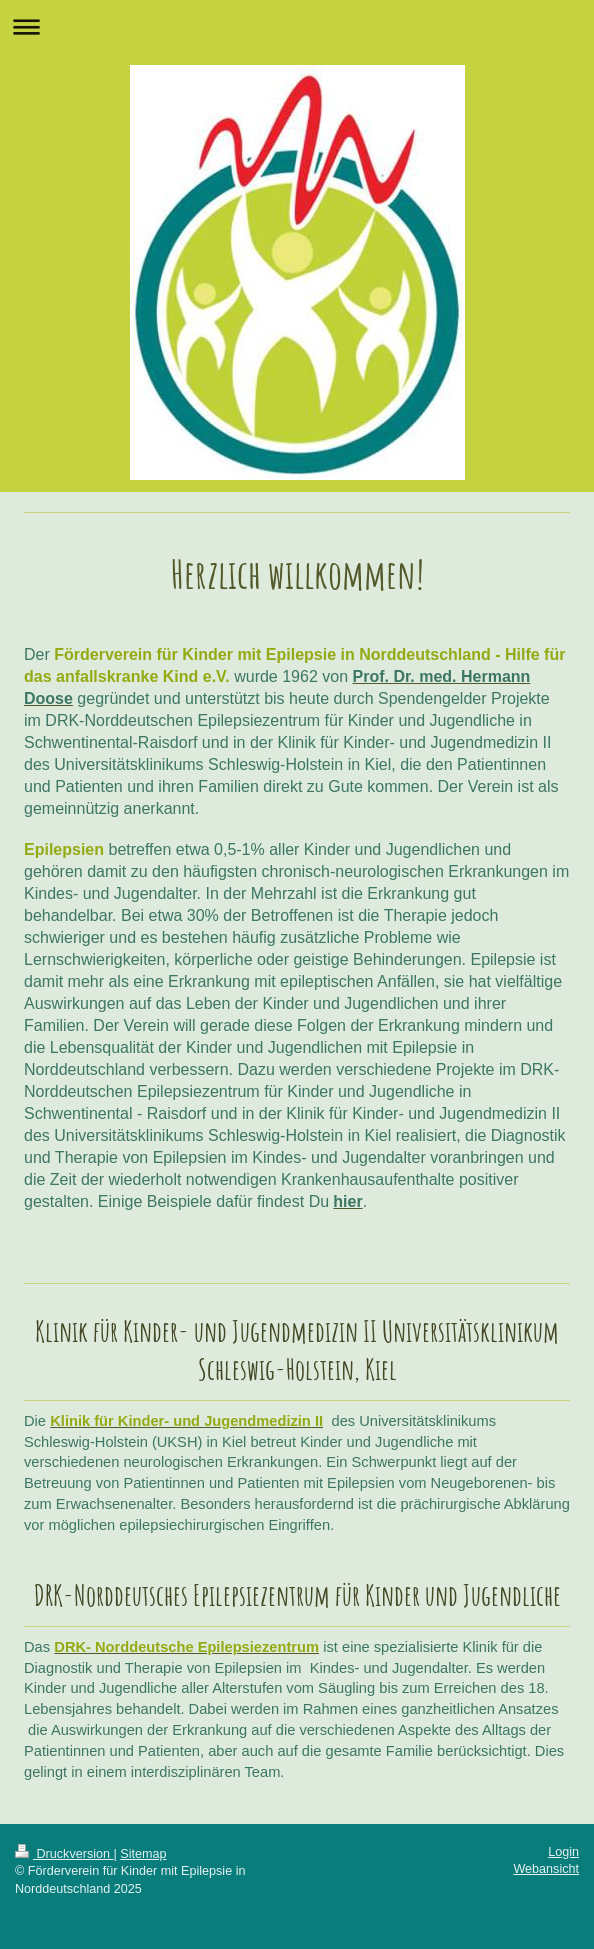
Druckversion (64, 1854)
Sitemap (143, 1854)
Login (563, 1852)
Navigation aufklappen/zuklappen (297, 26)
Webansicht (546, 1869)
